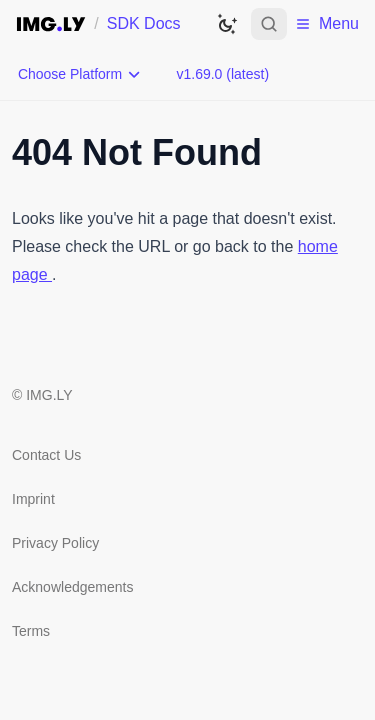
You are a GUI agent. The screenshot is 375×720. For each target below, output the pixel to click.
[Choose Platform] (80, 74)
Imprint (33, 499)
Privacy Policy (55, 543)
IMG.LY (49, 395)
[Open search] (269, 24)
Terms (31, 631)
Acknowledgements (72, 587)
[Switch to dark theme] (227, 24)
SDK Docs (144, 23)
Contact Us (46, 455)
